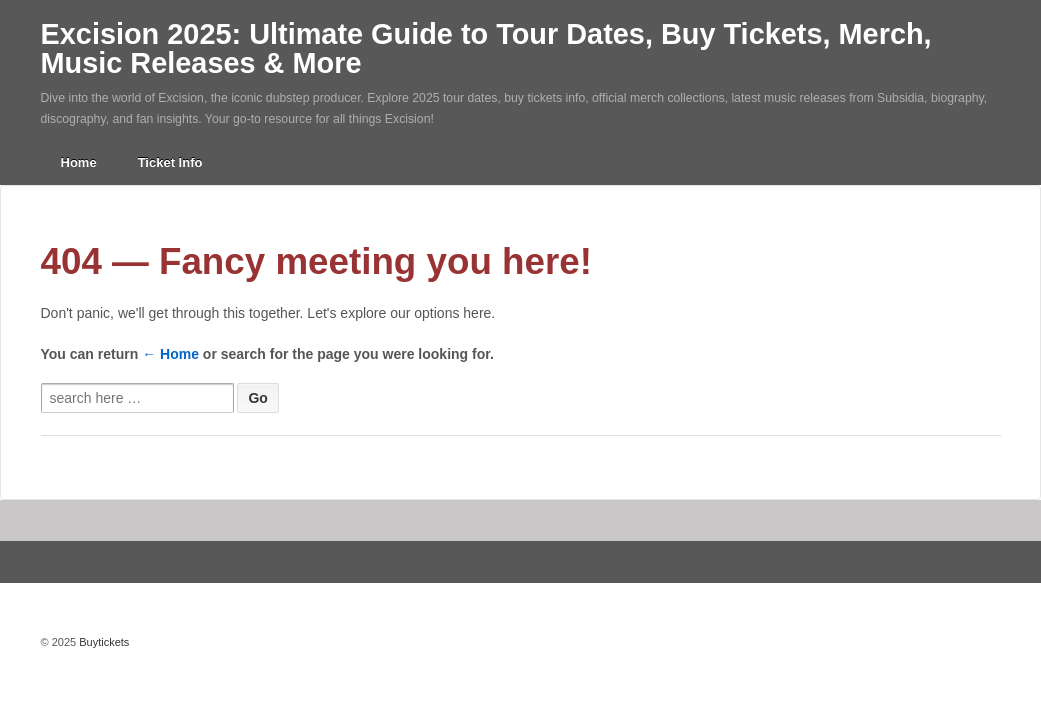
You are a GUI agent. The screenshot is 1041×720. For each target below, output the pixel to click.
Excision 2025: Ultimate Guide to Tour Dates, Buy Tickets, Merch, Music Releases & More (486, 48)
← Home (170, 354)
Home (79, 162)
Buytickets (102, 642)
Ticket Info (170, 162)
